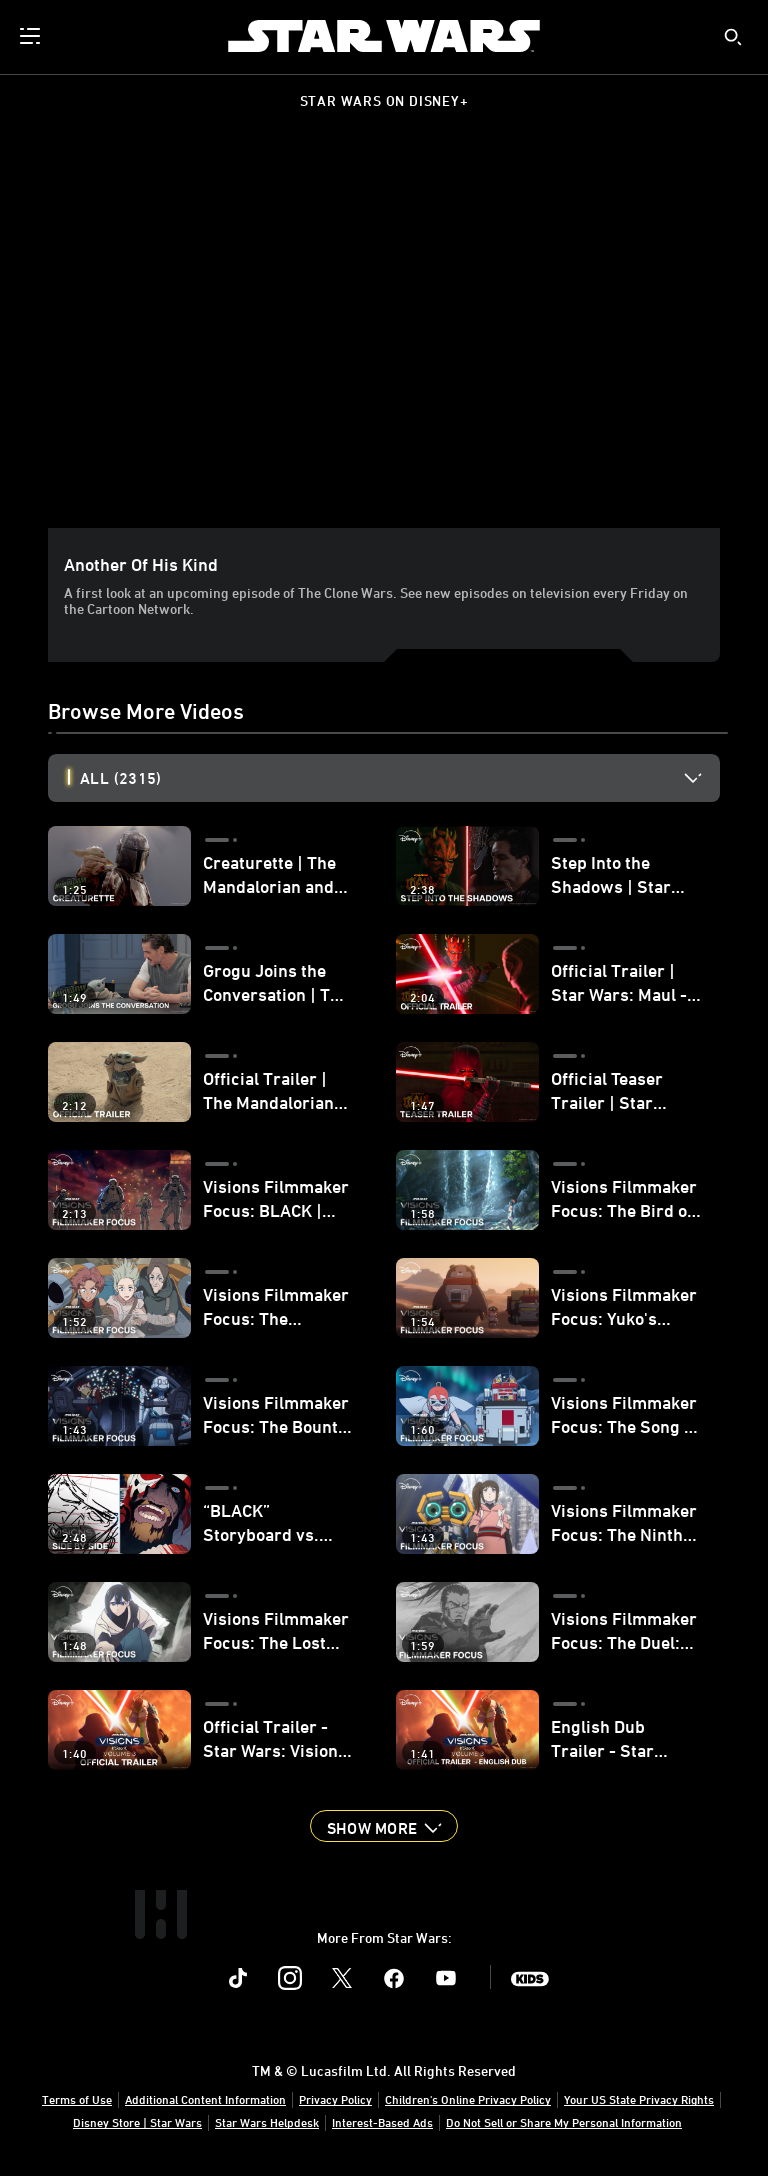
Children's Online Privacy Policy (468, 2099)
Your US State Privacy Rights (639, 2099)
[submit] (733, 37)
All (120, 778)
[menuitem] (32, 36)
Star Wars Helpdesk (267, 2122)
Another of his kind (141, 564)
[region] (388, 339)
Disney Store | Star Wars (137, 2122)
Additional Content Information (205, 2099)
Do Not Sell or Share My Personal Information (564, 2122)
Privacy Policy (335, 2099)
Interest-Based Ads (382, 2122)
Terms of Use (77, 2099)
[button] (384, 1826)
